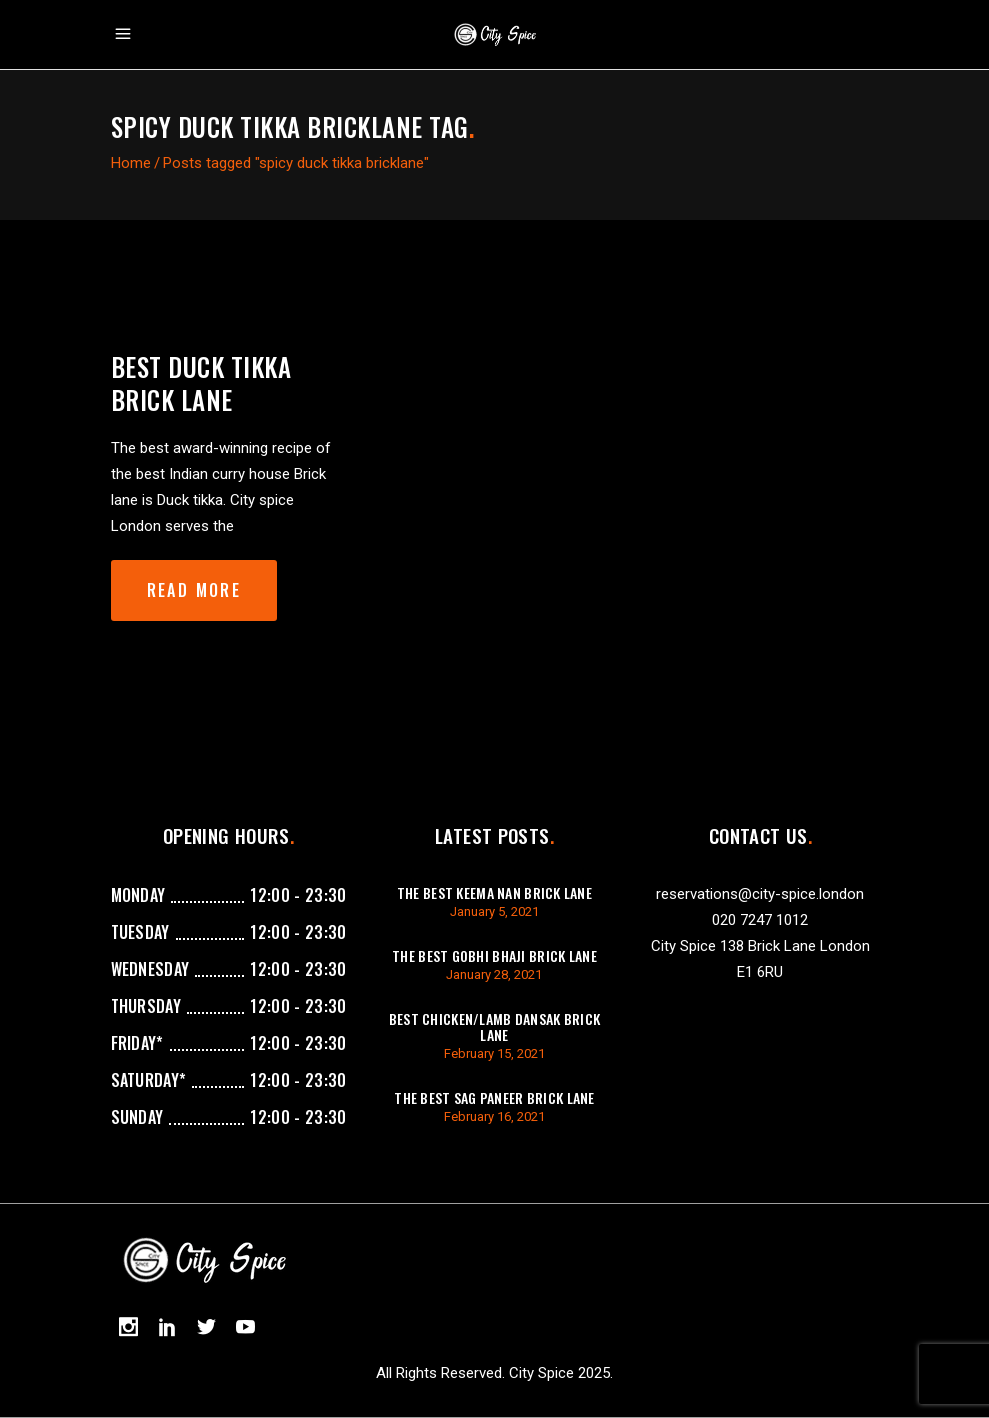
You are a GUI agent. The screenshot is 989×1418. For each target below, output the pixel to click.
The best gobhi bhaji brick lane (494, 955)
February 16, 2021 (494, 1116)
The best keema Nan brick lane (494, 892)
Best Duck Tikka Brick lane (201, 383)
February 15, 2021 (494, 1053)
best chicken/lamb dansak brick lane (494, 1026)
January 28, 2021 (494, 974)
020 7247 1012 (760, 920)
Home (131, 163)
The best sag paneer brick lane (494, 1097)
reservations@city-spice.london (760, 894)
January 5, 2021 (494, 911)
